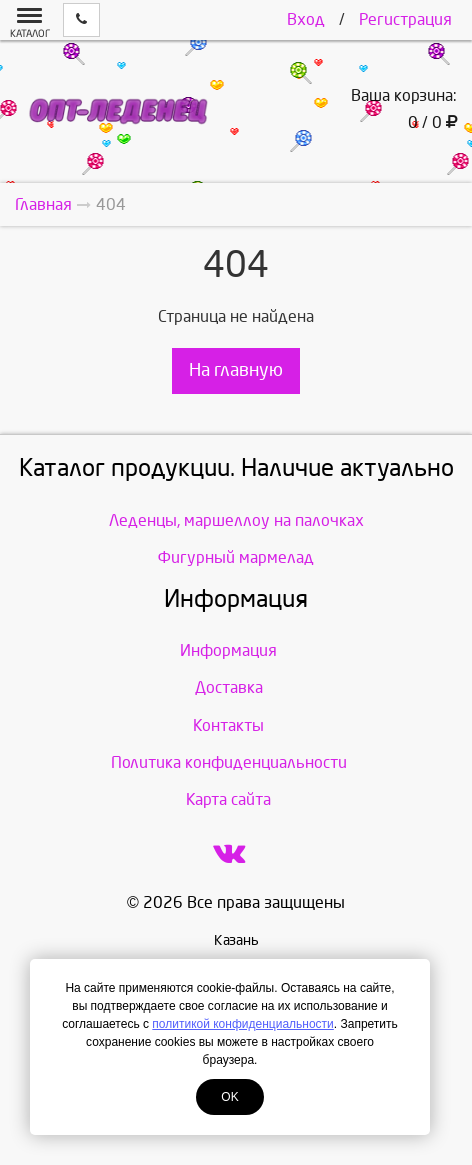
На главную (236, 370)
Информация (228, 650)
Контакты (228, 725)
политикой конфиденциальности (242, 1024)
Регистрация (405, 19)
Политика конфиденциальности (229, 762)
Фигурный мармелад (236, 557)
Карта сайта (228, 799)
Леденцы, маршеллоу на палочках (236, 520)
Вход (306, 19)
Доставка (229, 687)
